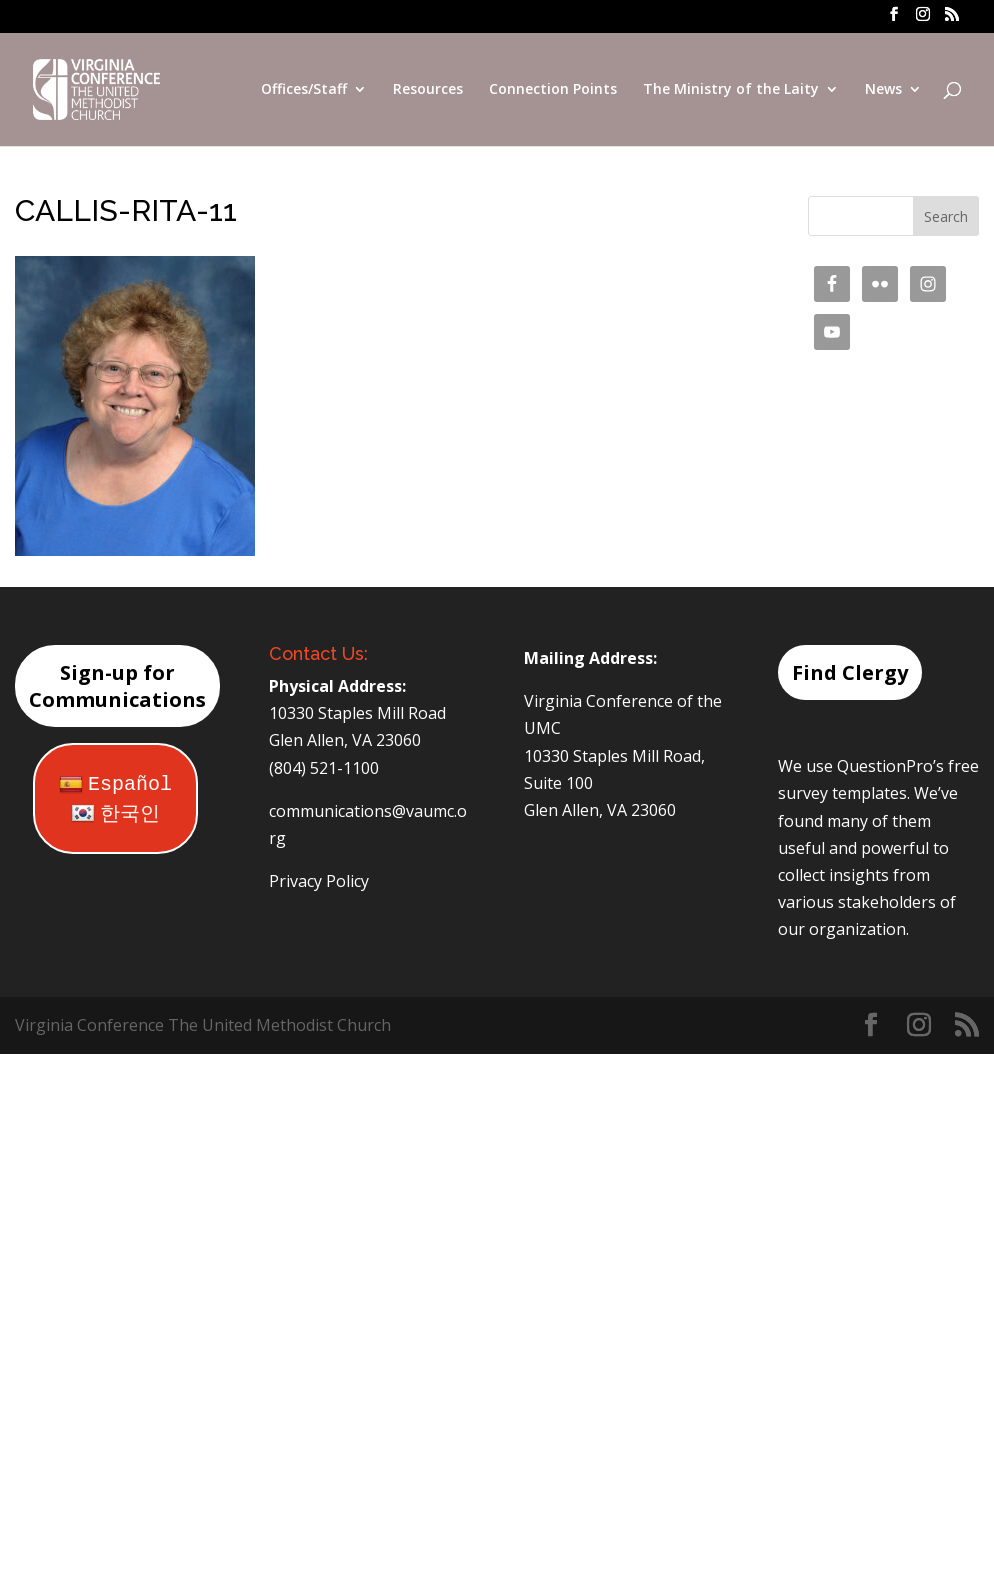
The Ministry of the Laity (731, 91)
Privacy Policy (319, 881)
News (883, 91)
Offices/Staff (304, 91)
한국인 (115, 814)
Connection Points (553, 91)
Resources (428, 91)
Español (115, 784)
